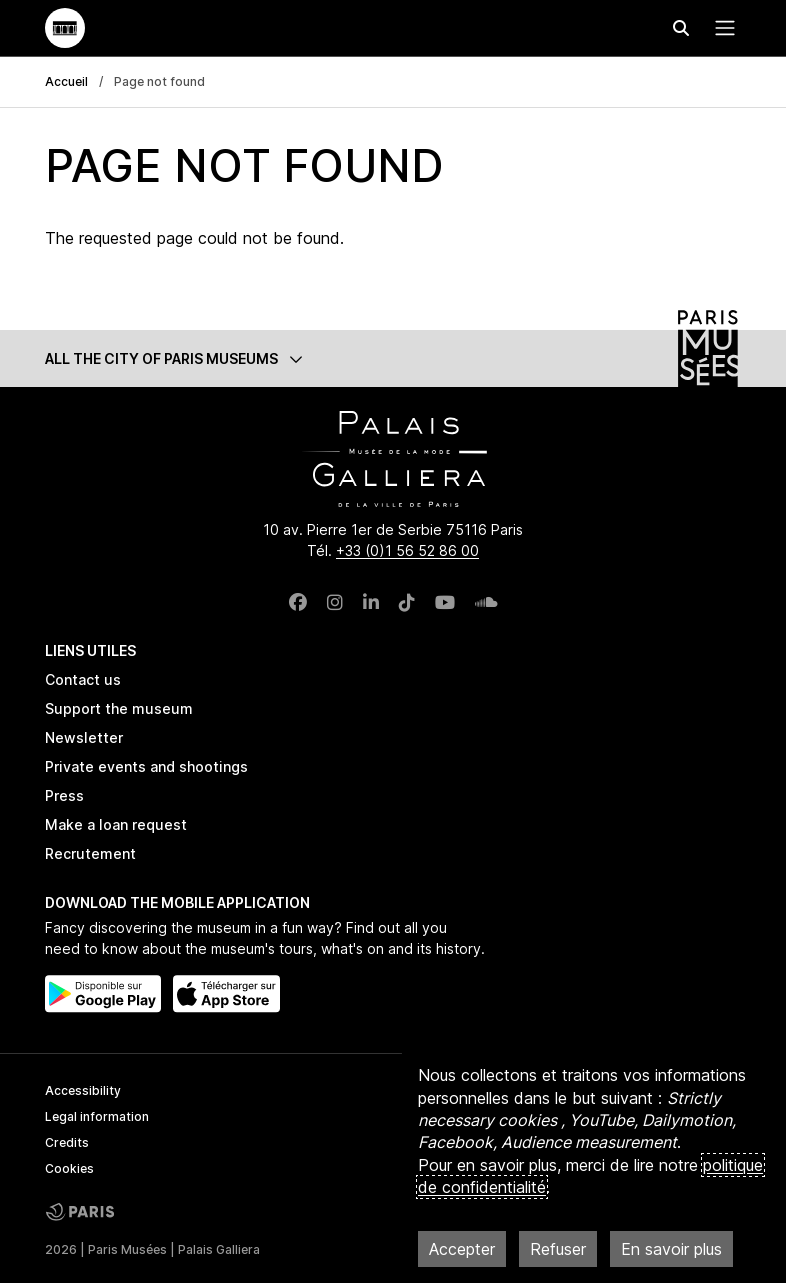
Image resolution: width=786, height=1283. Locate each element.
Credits (67, 1142)
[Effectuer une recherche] (681, 28)
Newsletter (84, 737)
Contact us (83, 679)
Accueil (66, 81)
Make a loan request (116, 824)
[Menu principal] (721, 28)
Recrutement (90, 853)
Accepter (462, 1249)
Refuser (558, 1249)
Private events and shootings (146, 766)
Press (64, 795)
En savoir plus (671, 1249)
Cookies (69, 1168)
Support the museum (119, 708)
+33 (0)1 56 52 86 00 (407, 550)
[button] (393, 358)
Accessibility (83, 1090)
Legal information (97, 1116)
